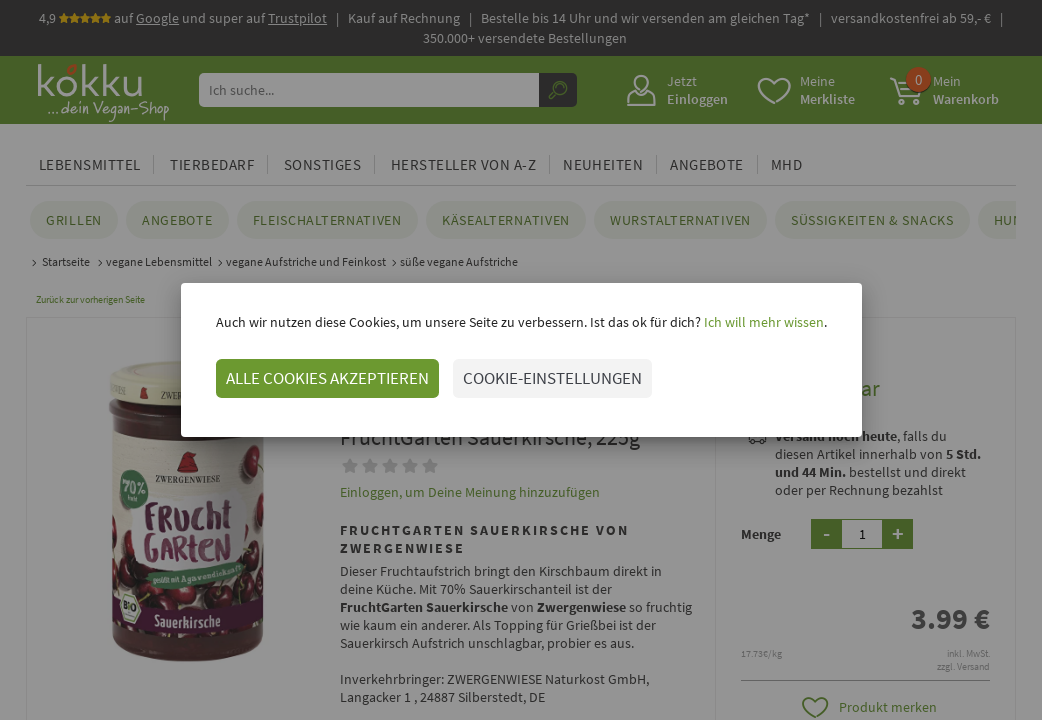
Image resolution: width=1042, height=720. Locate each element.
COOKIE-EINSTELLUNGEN (552, 378)
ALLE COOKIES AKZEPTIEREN (327, 378)
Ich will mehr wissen (762, 322)
